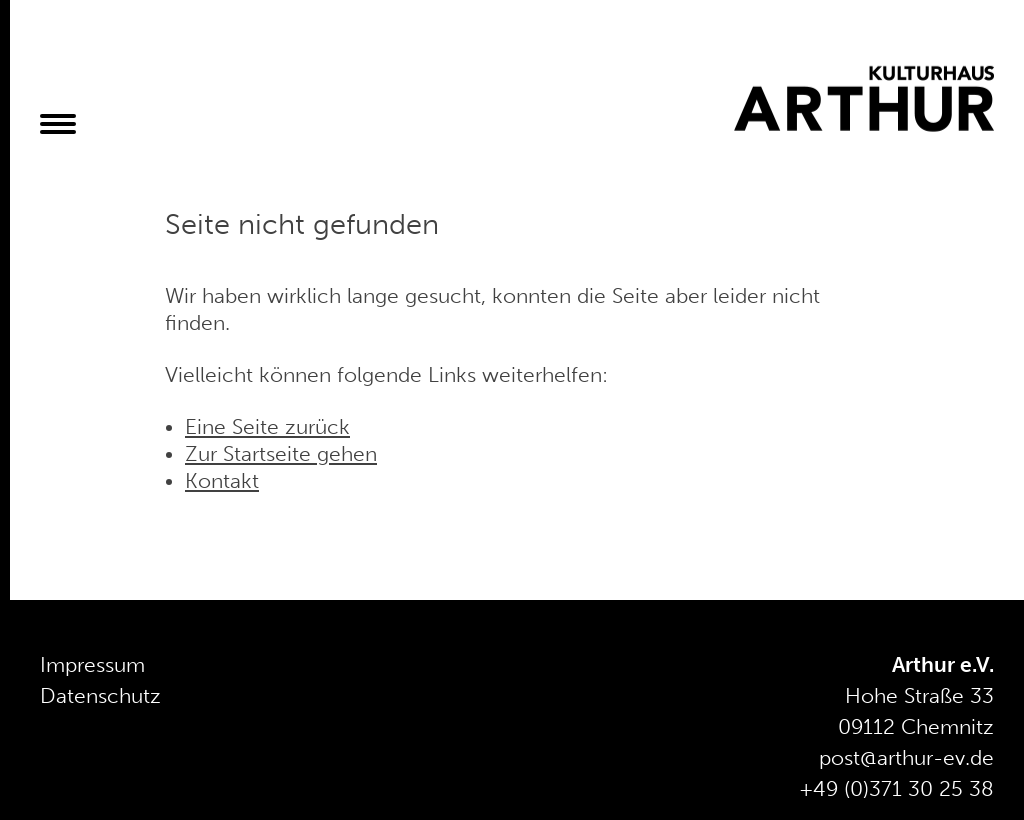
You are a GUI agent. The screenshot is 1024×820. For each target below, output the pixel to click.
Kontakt (222, 481)
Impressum (92, 665)
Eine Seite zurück (267, 427)
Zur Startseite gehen (281, 454)
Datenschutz (100, 696)
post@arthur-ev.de (906, 758)
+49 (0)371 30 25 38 (896, 789)
